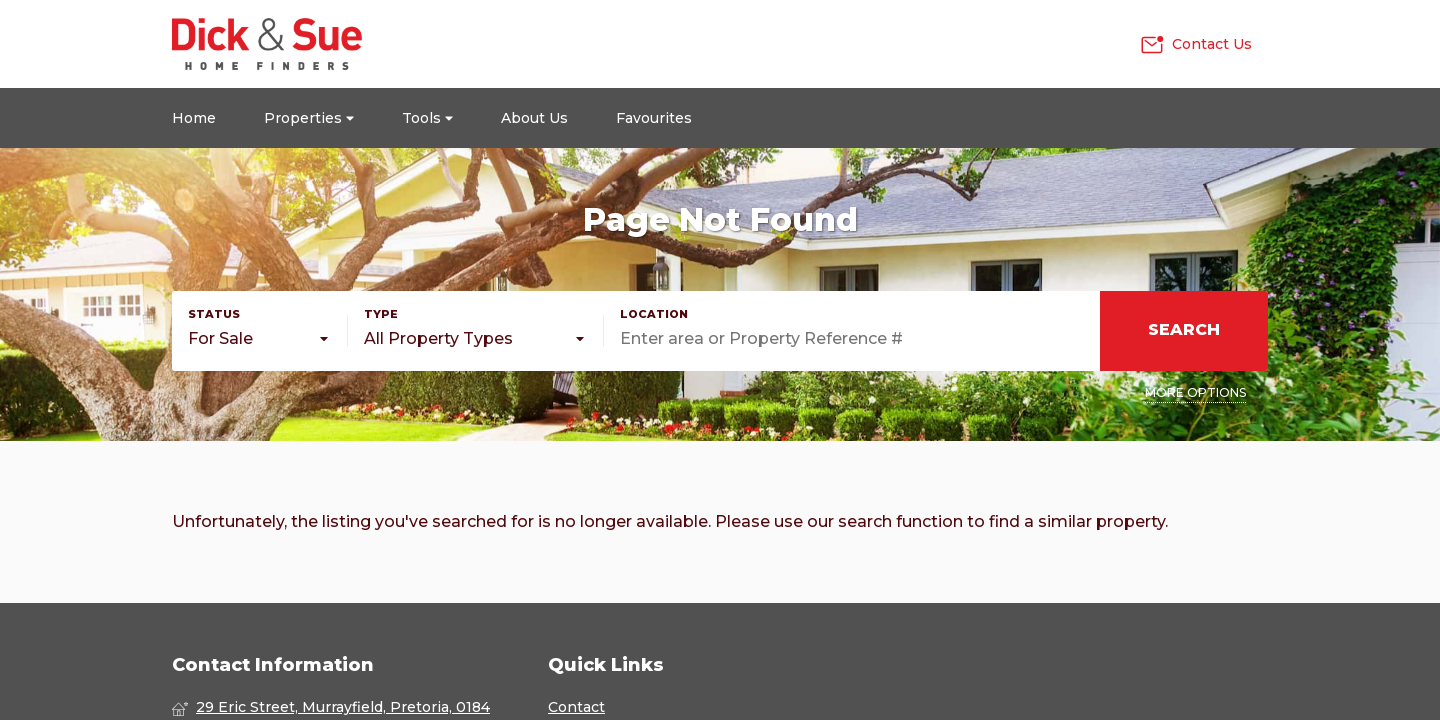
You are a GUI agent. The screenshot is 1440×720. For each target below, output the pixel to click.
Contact (576, 707)
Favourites (654, 118)
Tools (427, 118)
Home (194, 118)
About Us (534, 118)
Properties (309, 118)
